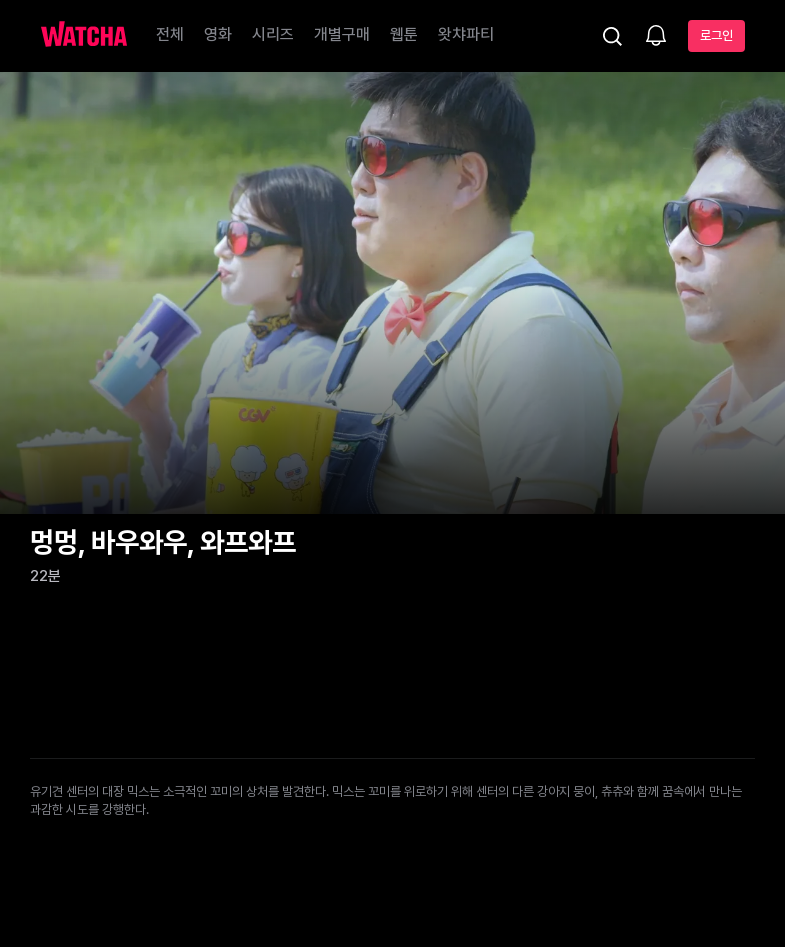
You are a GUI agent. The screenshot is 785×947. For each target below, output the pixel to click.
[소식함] (656, 37)
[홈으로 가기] (84, 36)
